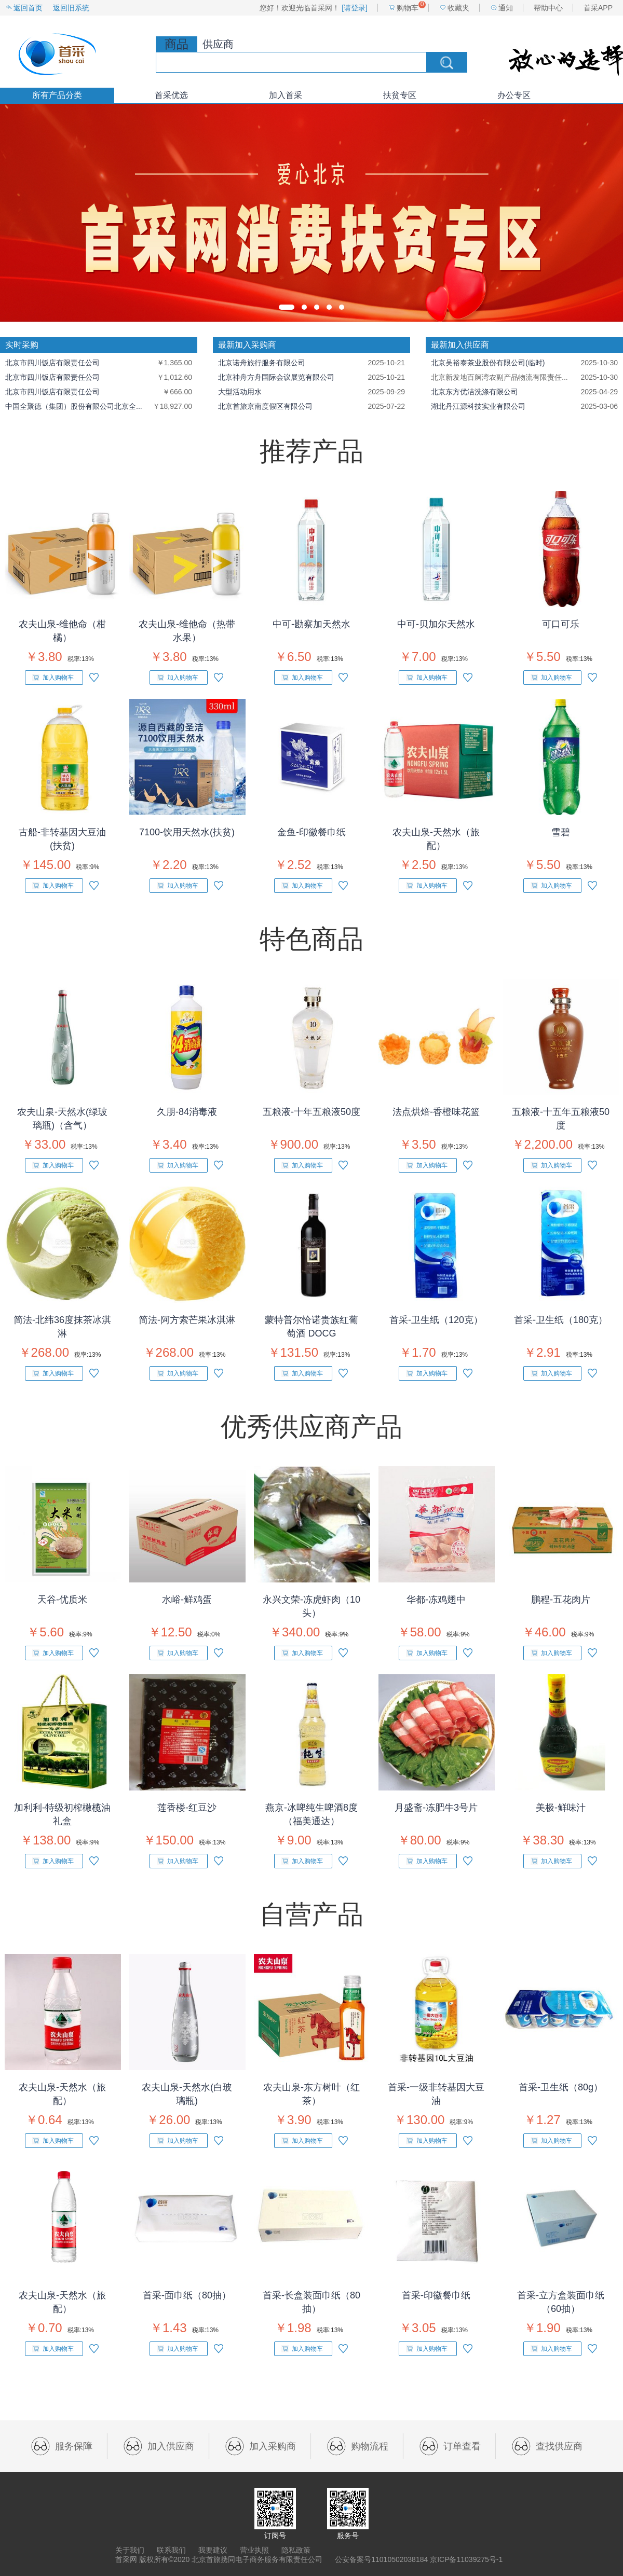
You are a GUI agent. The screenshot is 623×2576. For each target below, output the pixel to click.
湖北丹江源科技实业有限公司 (478, 406)
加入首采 (285, 95)
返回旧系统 (71, 8)
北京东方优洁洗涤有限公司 (474, 392)
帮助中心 (548, 8)
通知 (505, 8)
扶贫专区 (399, 95)
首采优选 (171, 95)
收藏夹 (458, 8)
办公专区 (514, 95)
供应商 (218, 44)
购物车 (407, 8)
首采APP (598, 8)
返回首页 (28, 8)
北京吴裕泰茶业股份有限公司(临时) (488, 363)
